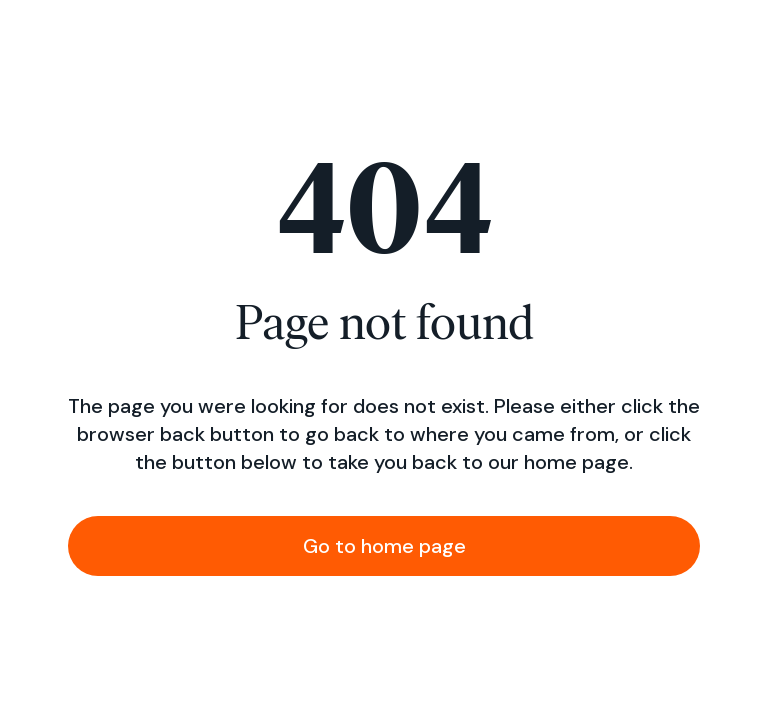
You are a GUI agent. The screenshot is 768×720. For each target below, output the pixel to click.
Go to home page (384, 546)
